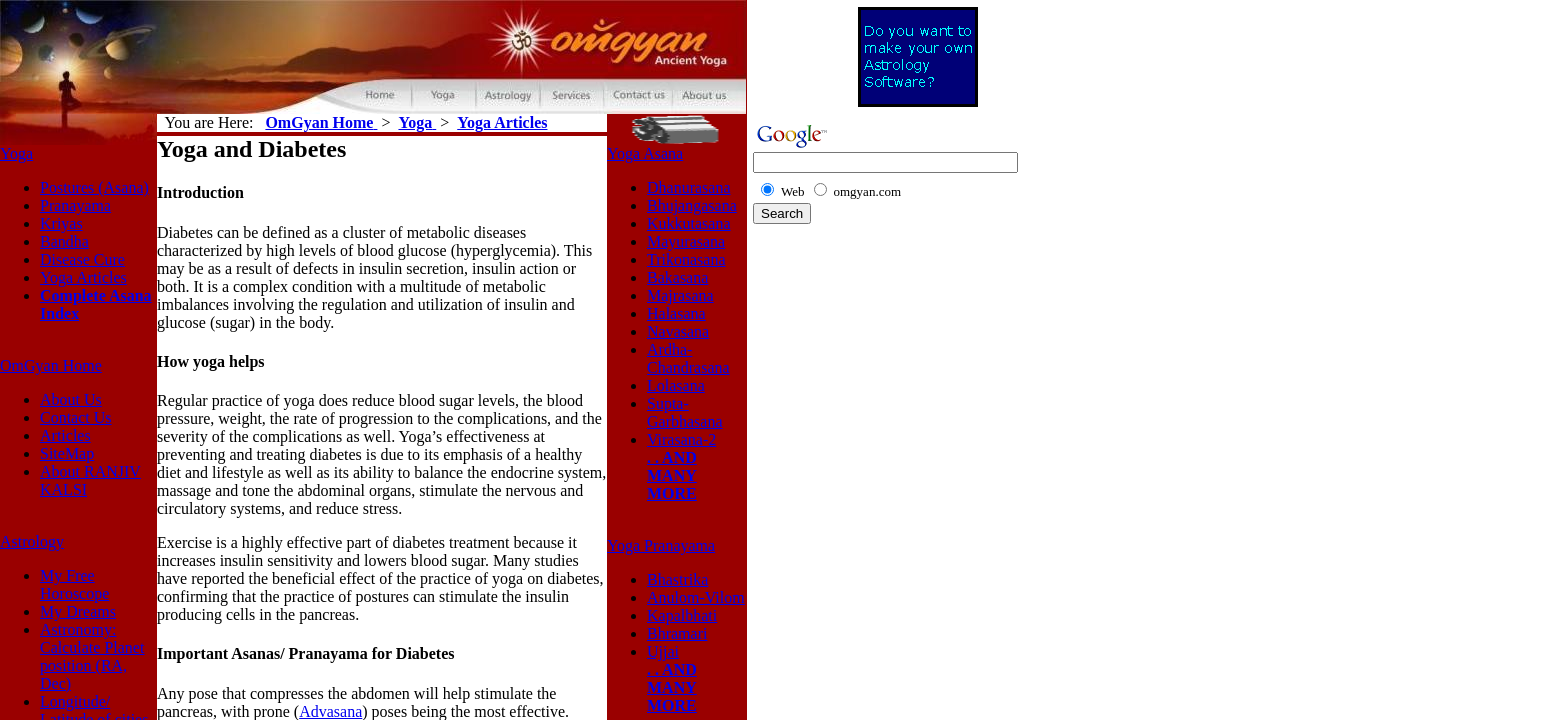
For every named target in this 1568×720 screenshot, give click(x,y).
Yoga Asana (645, 153)
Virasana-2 (681, 439)
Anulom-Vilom (696, 597)
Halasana (676, 313)
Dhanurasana (689, 187)
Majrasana (680, 295)
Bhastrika (677, 579)
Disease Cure (82, 259)
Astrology (32, 541)
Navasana (678, 331)
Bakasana (677, 277)
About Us (71, 399)
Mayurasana (686, 241)
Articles (65, 435)
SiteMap (67, 453)
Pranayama (75, 205)
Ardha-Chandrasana (688, 358)
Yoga (16, 153)
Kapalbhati (682, 615)
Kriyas (61, 223)
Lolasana (676, 385)
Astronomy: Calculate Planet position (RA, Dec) (92, 656)
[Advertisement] (918, 387)
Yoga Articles (83, 277)
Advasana (330, 711)
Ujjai (663, 651)
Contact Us (76, 417)
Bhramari (677, 633)
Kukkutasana (689, 223)
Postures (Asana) (94, 187)
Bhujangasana (692, 205)
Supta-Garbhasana (685, 412)
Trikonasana (686, 259)
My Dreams (78, 611)
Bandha (64, 241)
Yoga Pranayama (661, 545)
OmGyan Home (51, 365)
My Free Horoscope (74, 584)
